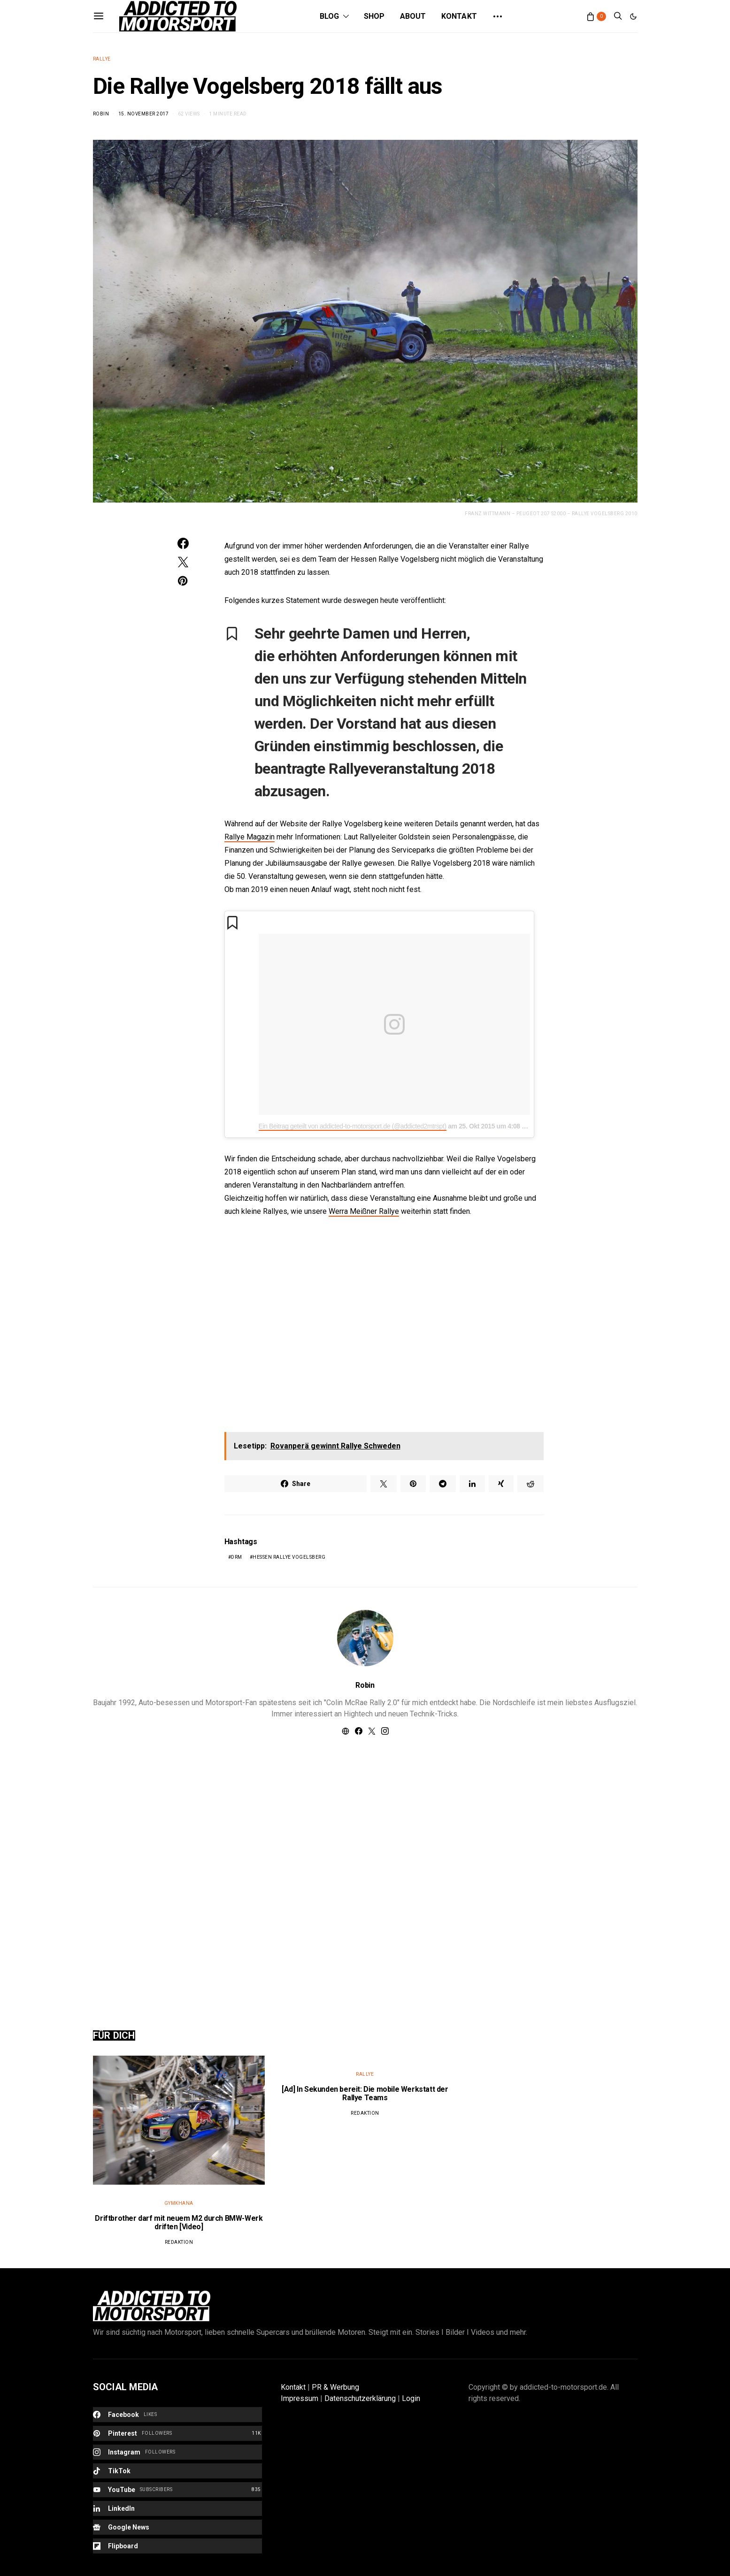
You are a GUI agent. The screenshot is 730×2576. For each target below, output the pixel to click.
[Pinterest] (177, 2433)
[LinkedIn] (177, 2508)
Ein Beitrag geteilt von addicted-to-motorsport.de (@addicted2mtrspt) (352, 1126)
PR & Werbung (335, 2387)
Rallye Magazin (249, 836)
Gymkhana (178, 2203)
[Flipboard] (177, 2545)
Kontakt (459, 16)
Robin (101, 113)
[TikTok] (177, 2470)
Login (411, 2398)
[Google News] (177, 2527)
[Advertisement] (365, 1872)
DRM (236, 1557)
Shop (374, 16)
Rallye (102, 58)
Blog (329, 16)
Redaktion (179, 2242)
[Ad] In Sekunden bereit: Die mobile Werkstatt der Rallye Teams (365, 2093)
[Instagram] (177, 2452)
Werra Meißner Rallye (364, 1211)
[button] (633, 16)
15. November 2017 (143, 113)
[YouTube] (177, 2489)
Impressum (299, 2398)
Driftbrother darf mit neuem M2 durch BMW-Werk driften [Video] (178, 2222)
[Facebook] (177, 2414)
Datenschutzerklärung (360, 2398)
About (413, 16)
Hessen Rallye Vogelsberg (289, 1557)
